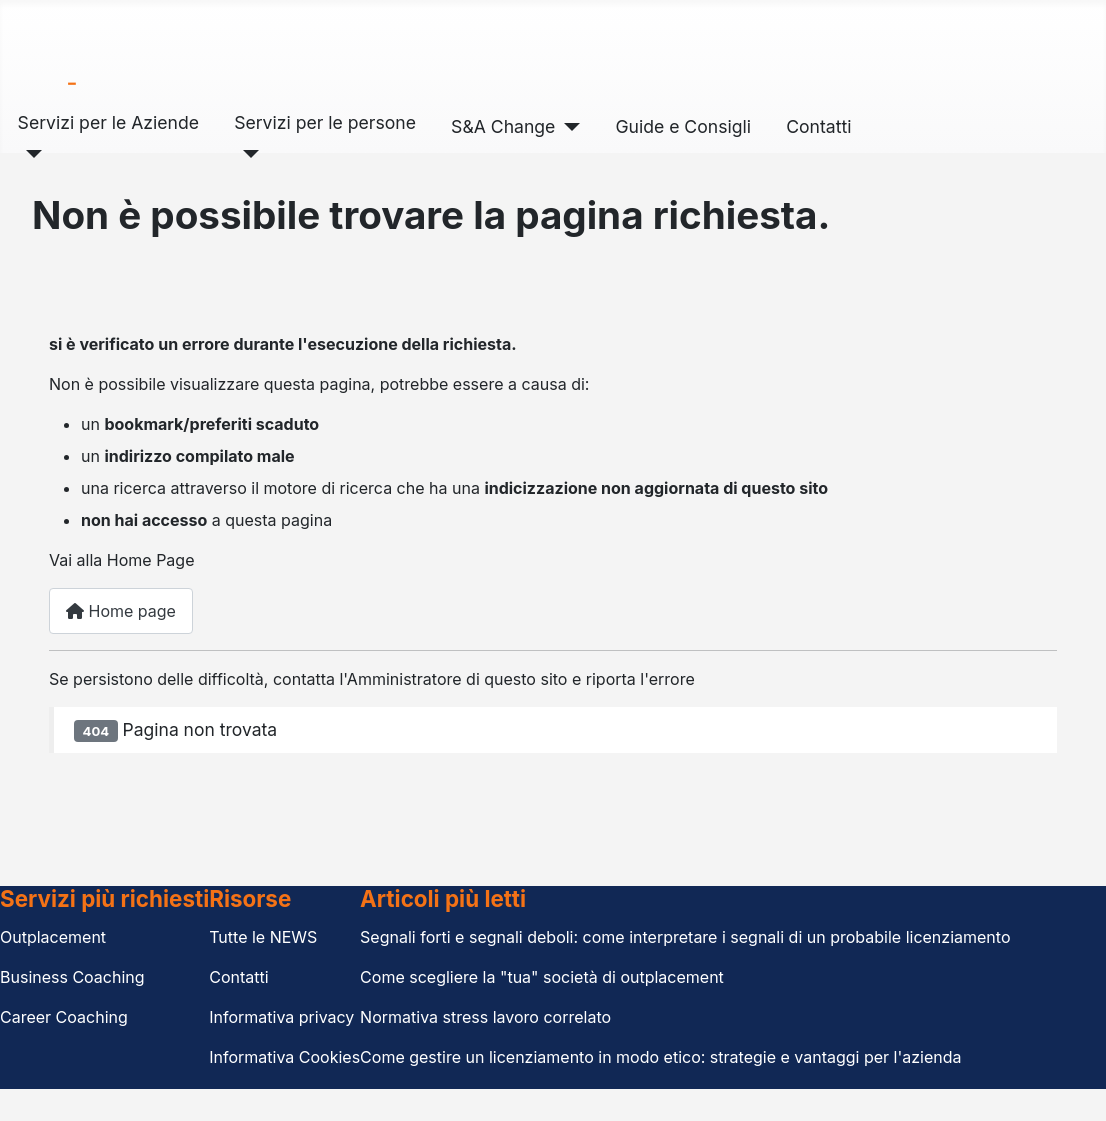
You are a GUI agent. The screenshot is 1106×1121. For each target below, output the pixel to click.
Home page (121, 611)
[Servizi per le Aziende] (30, 154)
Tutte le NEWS (263, 937)
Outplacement (53, 937)
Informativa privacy (281, 1017)
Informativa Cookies (284, 1057)
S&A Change (503, 126)
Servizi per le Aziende (108, 122)
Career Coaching (64, 1017)
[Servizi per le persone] (246, 154)
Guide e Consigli (683, 126)
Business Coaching (72, 977)
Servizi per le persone (325, 122)
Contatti (818, 126)
